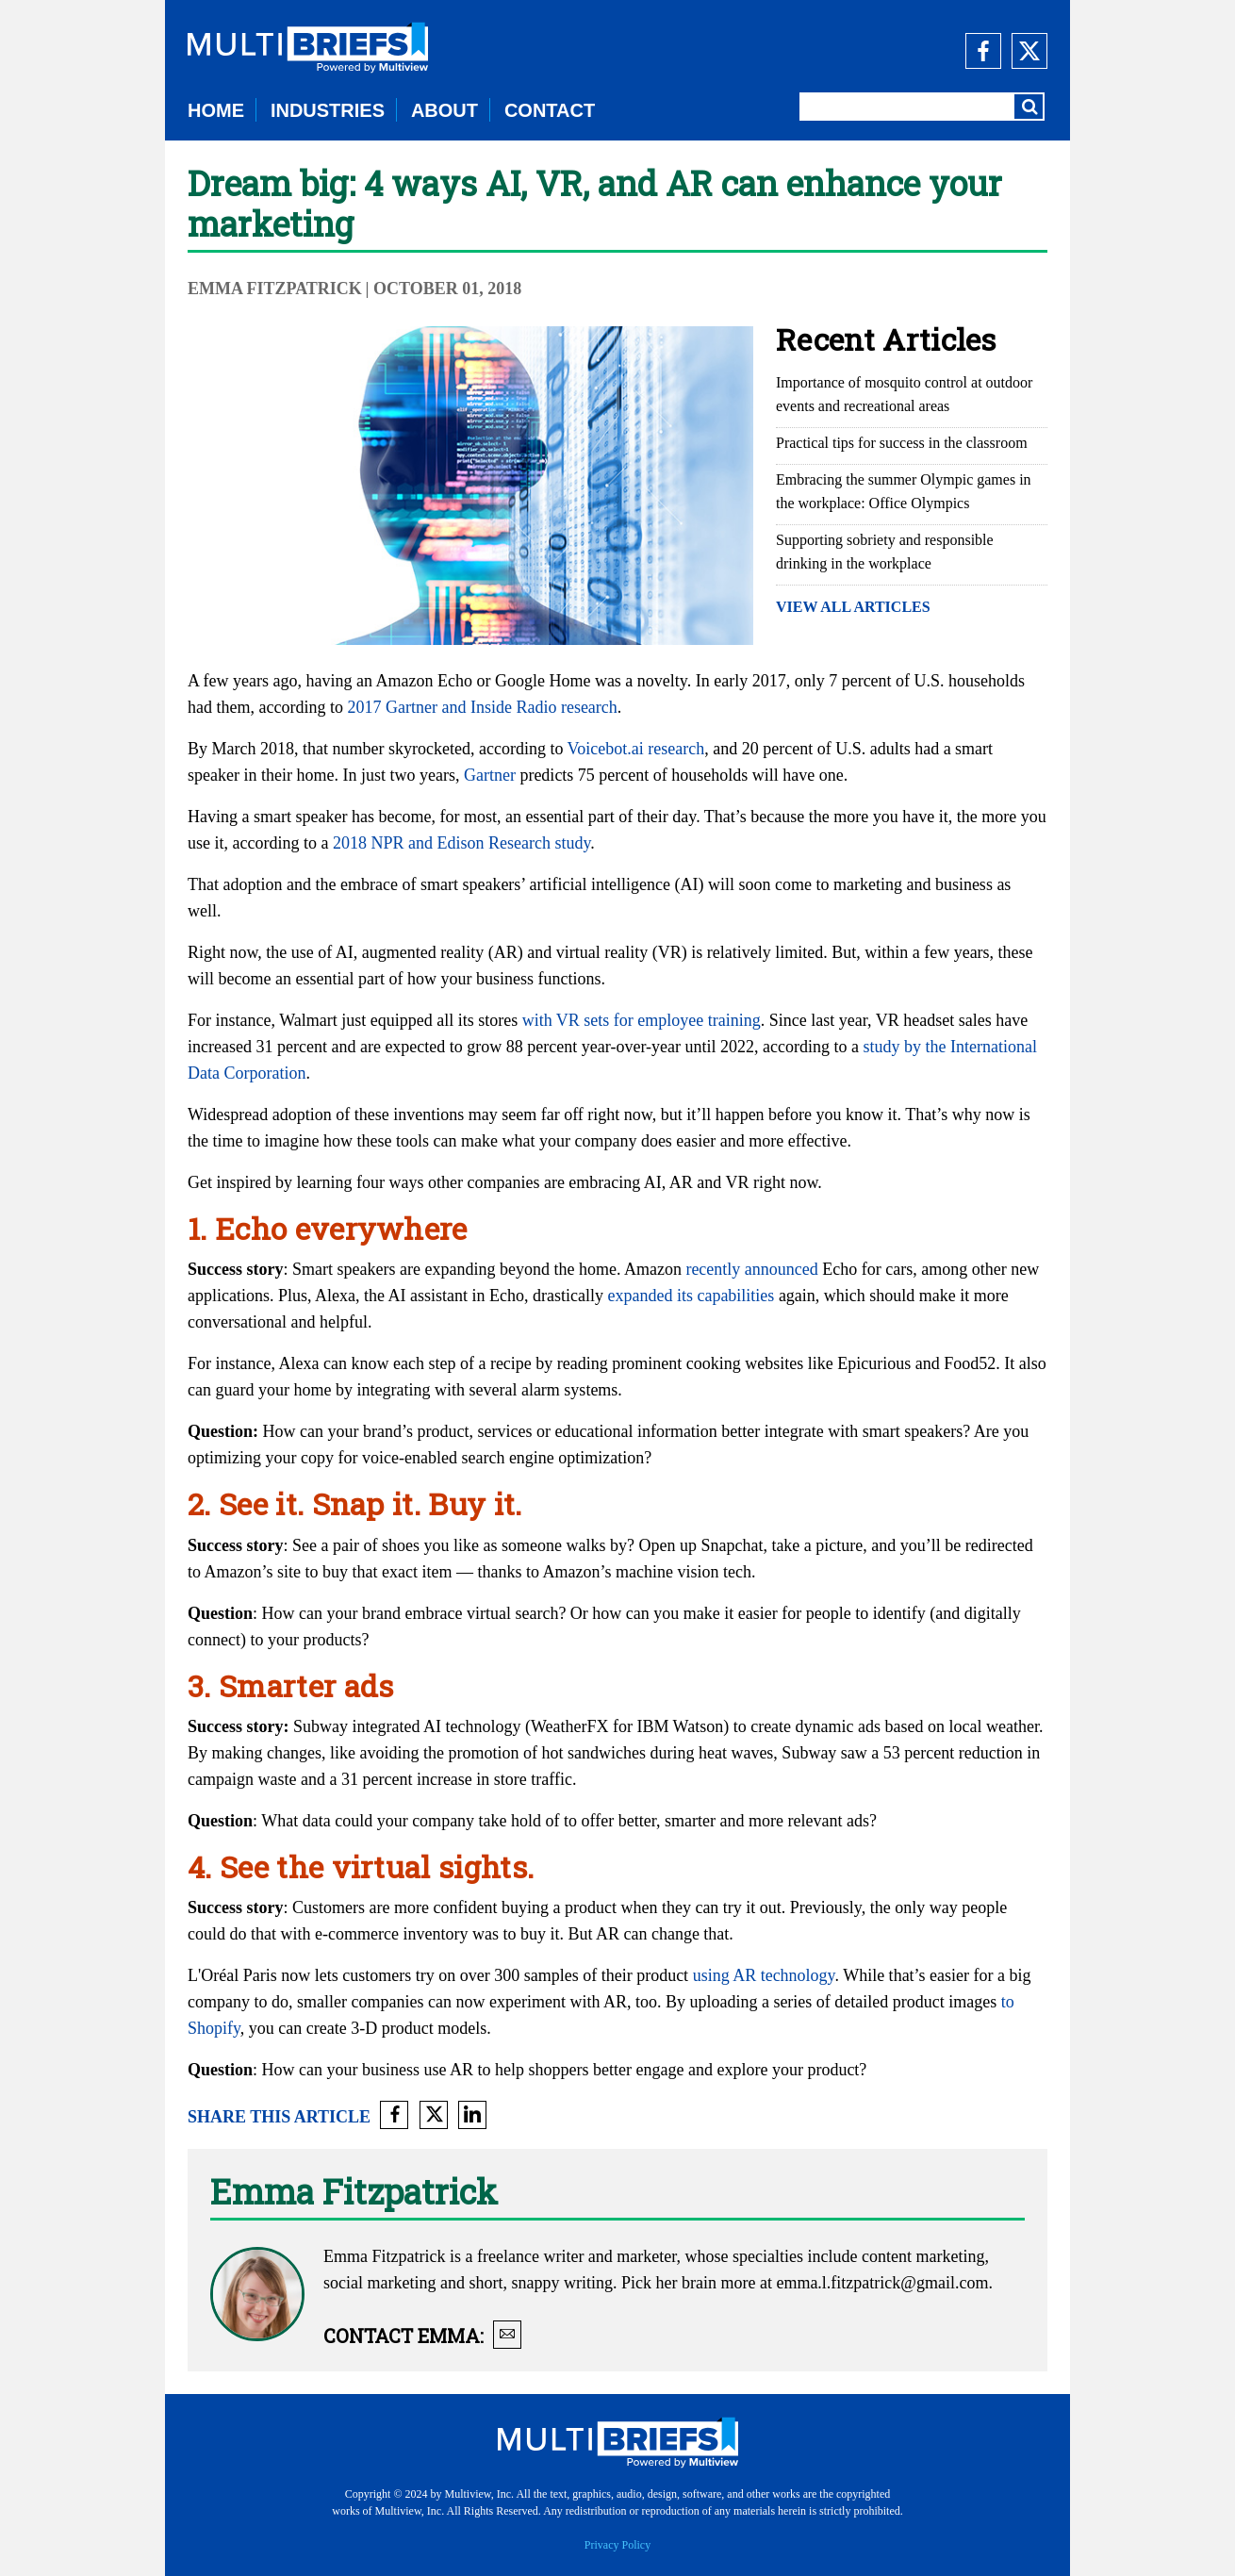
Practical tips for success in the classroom (902, 443)
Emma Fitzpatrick (275, 288)
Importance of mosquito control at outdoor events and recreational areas (904, 394)
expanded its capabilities (690, 1295)
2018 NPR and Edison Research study (461, 843)
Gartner (490, 775)
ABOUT (444, 110)
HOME (216, 110)
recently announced (751, 1269)
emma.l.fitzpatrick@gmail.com (882, 2282)
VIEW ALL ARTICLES (853, 607)
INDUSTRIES (328, 110)
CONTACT (549, 110)
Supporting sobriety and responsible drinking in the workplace (885, 551)
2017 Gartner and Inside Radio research (482, 707)
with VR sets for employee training (641, 1020)
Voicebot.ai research (636, 748)
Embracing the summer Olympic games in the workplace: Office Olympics (903, 491)
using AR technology (764, 1975)
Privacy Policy (617, 2544)
